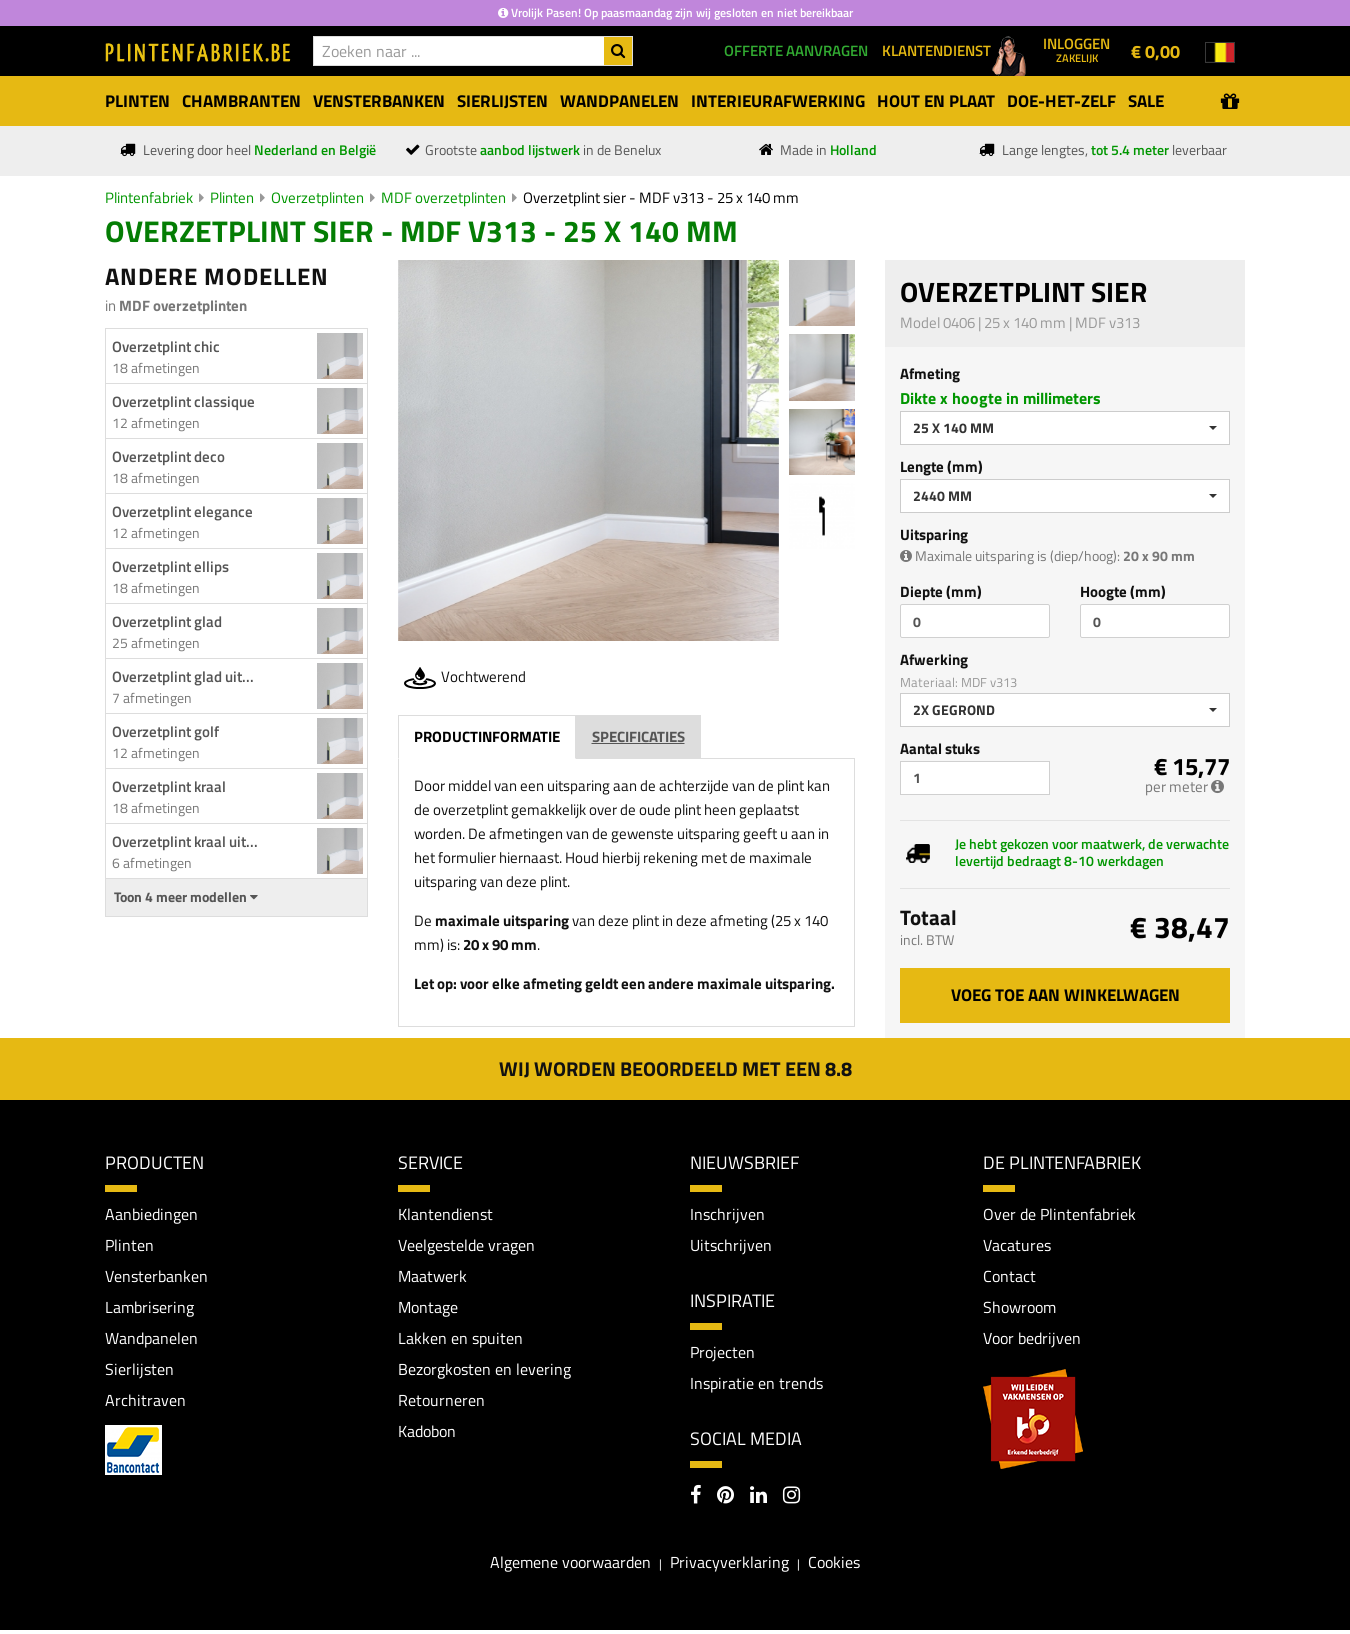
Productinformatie (487, 736)
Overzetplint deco (168, 456)
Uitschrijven (731, 1246)
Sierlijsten (139, 1372)
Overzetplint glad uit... (183, 676)
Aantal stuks (940, 748)
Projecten (722, 1353)
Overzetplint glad (167, 621)
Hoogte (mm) (1123, 591)
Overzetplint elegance (182, 511)
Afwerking (934, 659)
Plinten (232, 197)
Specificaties (638, 736)
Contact (1009, 1277)
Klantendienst (445, 1214)
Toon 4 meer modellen (186, 897)
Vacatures (1017, 1246)
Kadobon (427, 1435)
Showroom (1019, 1309)
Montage (428, 1309)
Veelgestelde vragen (466, 1246)
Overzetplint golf (165, 731)
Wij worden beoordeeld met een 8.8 (675, 1068)
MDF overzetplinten (443, 197)
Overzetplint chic (166, 346)
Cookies (834, 1565)
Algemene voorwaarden (570, 1565)
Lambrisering (149, 1309)
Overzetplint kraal (169, 786)
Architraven (145, 1404)
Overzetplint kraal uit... (185, 841)
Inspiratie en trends (756, 1385)
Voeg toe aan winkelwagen (1065, 995)
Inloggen (1076, 49)
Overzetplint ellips (170, 566)
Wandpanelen (151, 1340)
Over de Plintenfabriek (1059, 1214)
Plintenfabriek (149, 197)
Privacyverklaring (729, 1565)
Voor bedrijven (1031, 1340)
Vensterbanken (156, 1277)
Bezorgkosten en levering (484, 1372)
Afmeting (930, 373)
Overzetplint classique (183, 401)
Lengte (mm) (941, 466)
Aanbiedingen (151, 1214)
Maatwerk (432, 1277)
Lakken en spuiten (460, 1340)
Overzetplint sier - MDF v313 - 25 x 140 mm (661, 197)
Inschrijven (727, 1214)
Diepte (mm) (941, 591)
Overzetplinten (317, 197)
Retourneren (441, 1404)
